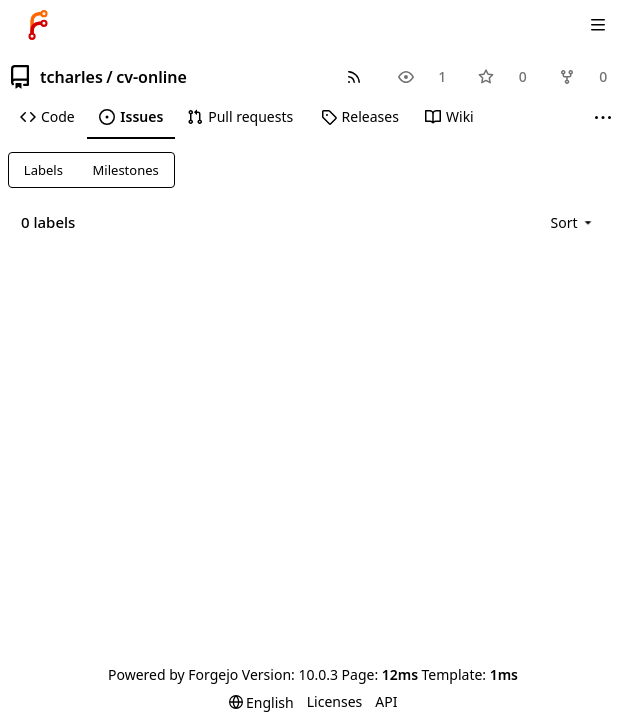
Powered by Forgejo (173, 674)
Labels (43, 170)
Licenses (335, 701)
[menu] (573, 222)
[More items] (603, 117)
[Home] (38, 25)
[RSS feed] (353, 76)
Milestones (126, 170)
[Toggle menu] (598, 25)
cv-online (151, 77)
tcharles (71, 77)
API (386, 701)
